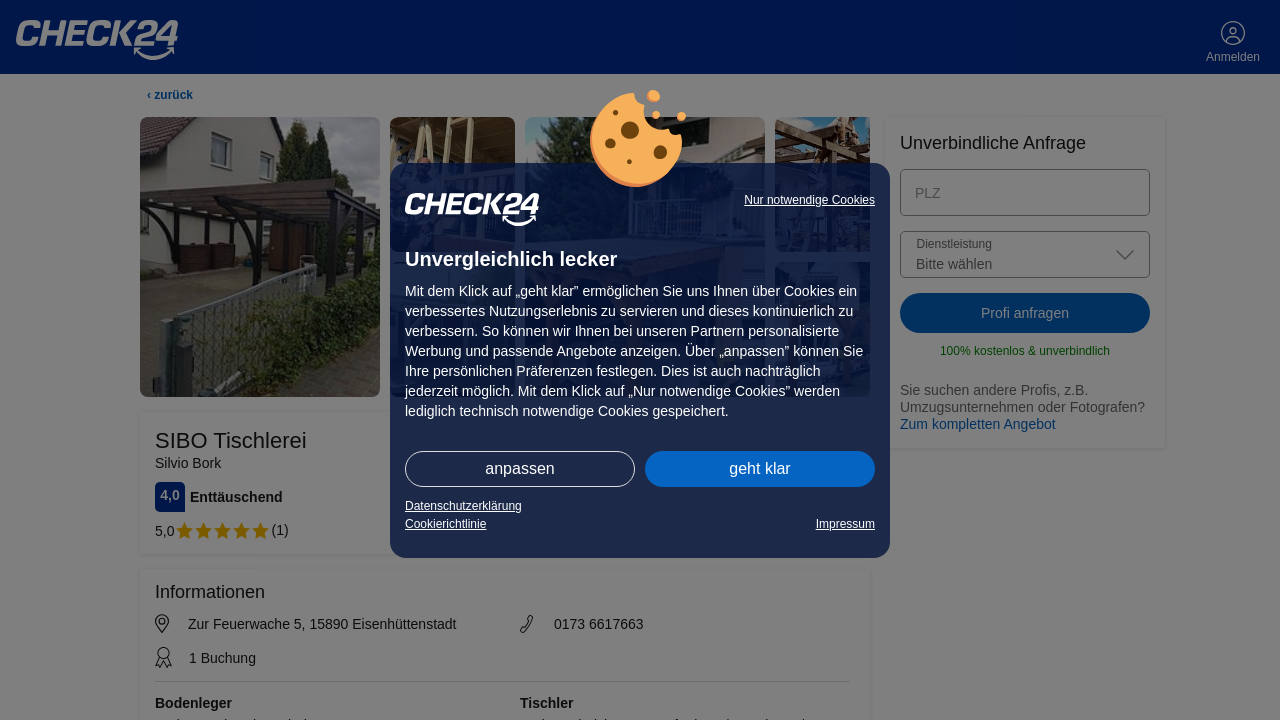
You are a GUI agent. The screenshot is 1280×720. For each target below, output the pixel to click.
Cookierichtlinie (445, 524)
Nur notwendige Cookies (809, 200)
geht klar (759, 468)
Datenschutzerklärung (463, 506)
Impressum (845, 524)
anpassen (519, 468)
